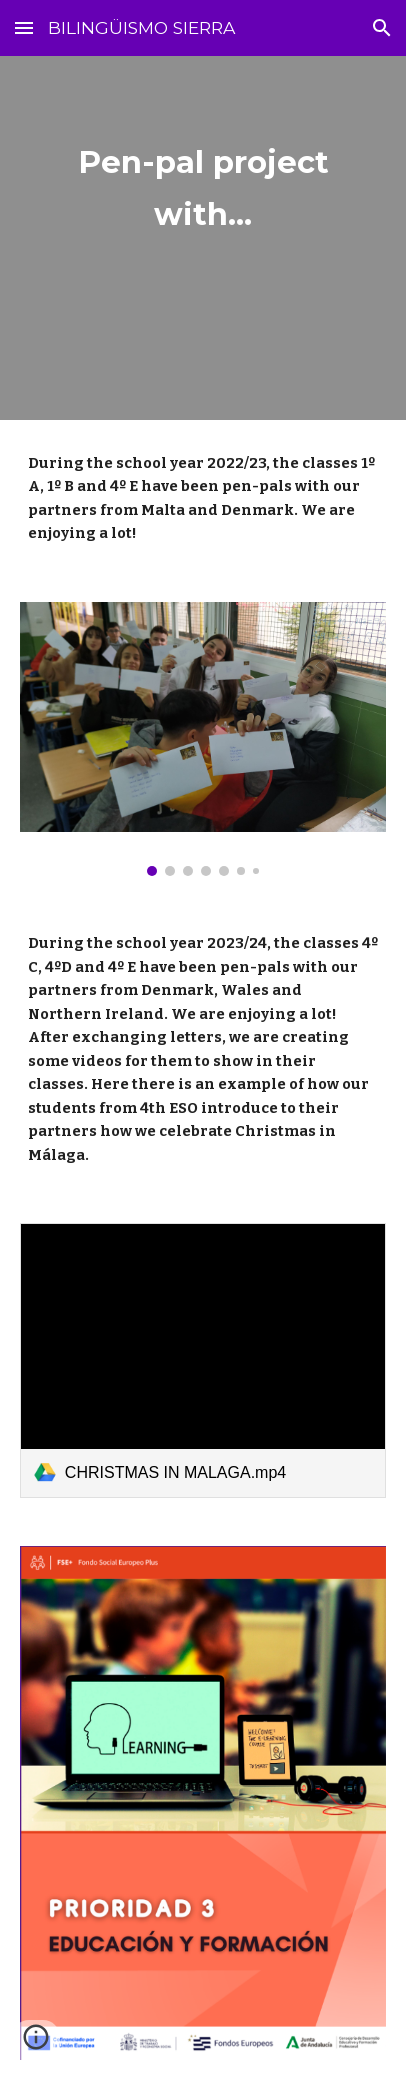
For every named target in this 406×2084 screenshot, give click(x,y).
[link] (203, 1360)
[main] (203, 238)
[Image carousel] (203, 739)
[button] (24, 27)
